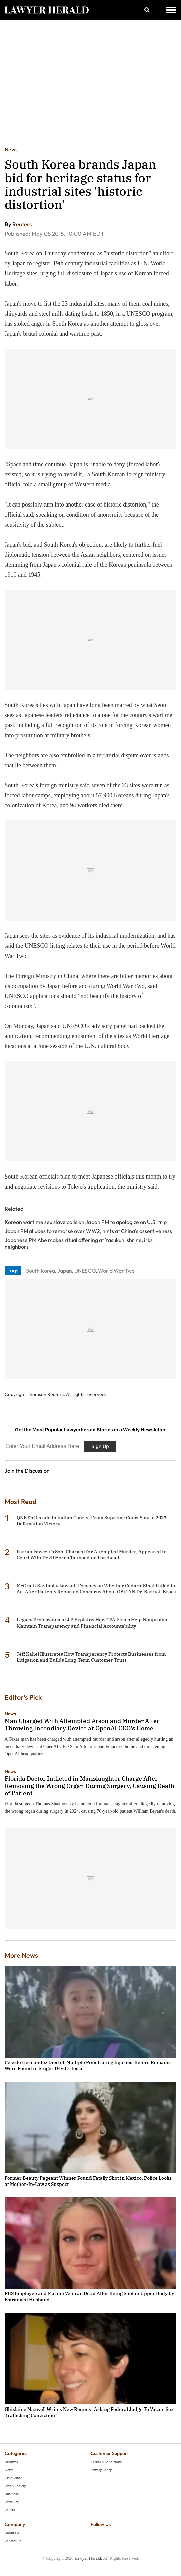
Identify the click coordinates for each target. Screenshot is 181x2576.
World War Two (116, 1270)
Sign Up (100, 1446)
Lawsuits (12, 2502)
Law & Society (15, 2486)
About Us (12, 2533)
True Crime (13, 2478)
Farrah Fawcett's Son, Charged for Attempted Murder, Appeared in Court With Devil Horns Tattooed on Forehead (92, 1555)
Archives (11, 2462)
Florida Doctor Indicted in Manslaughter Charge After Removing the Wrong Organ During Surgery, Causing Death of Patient (89, 1786)
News (11, 149)
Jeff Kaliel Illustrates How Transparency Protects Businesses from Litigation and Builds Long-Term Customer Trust (91, 1657)
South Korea (40, 1270)
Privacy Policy (101, 2470)
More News (21, 1955)
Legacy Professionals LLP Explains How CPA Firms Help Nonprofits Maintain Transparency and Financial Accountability (92, 1623)
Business (12, 2494)
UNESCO (85, 1270)
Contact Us (13, 2541)
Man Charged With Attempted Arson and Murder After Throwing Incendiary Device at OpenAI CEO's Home (82, 1724)
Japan (64, 1270)
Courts (10, 2510)
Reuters (22, 224)
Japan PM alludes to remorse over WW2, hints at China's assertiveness (88, 1231)
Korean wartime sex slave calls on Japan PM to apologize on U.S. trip (86, 1222)
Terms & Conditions (106, 2462)
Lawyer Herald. (88, 2558)
